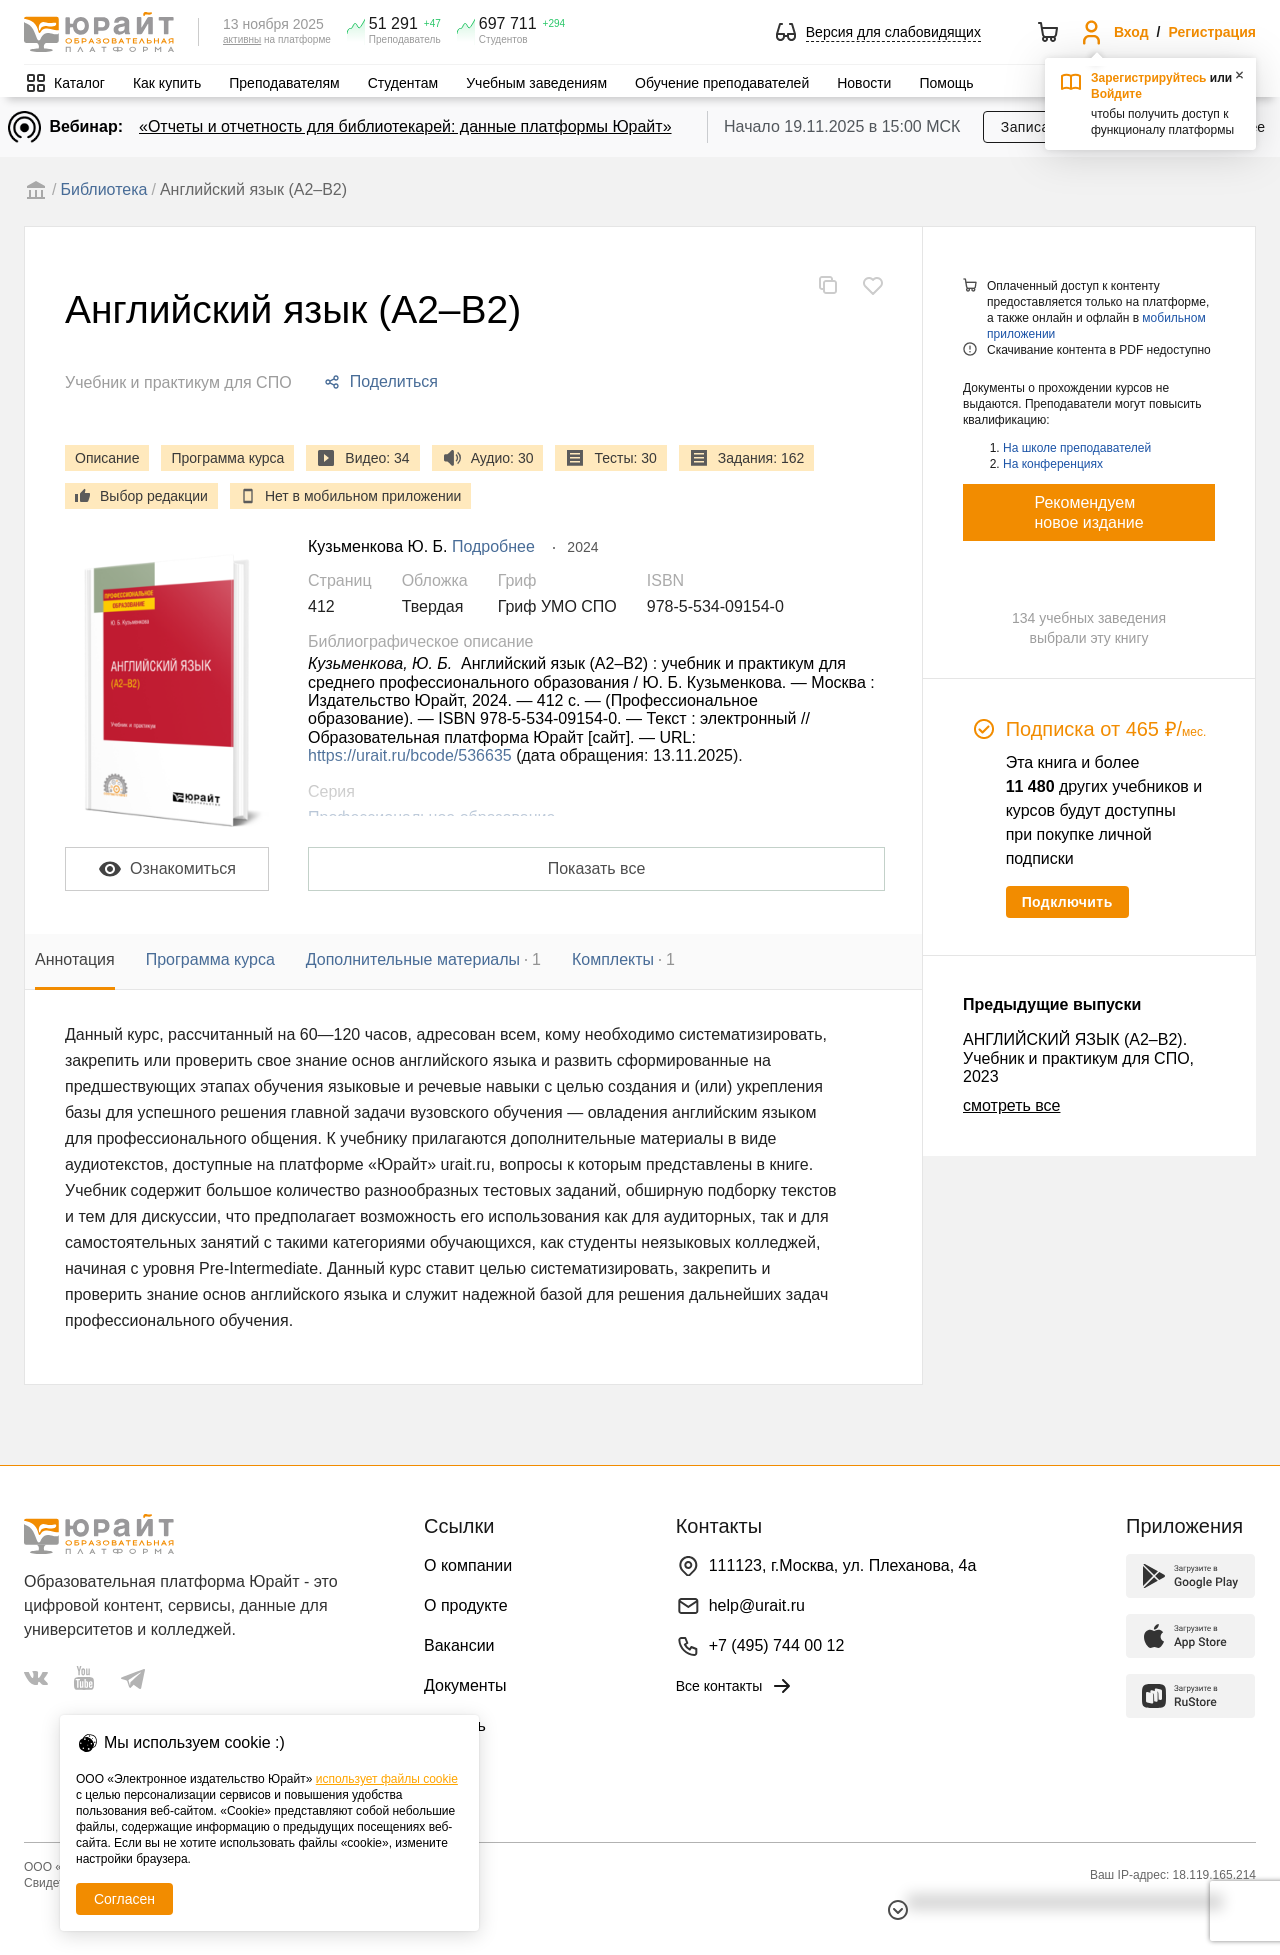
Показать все (597, 868)
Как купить (167, 83)
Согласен (124, 1899)
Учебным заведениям (536, 83)
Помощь (946, 83)
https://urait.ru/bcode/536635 (410, 755)
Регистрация (1212, 32)
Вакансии (459, 1645)
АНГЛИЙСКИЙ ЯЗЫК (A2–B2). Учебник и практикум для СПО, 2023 (1078, 1058)
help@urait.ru (757, 1605)
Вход (1131, 32)
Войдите (1116, 94)
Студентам (403, 83)
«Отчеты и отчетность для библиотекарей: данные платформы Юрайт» (405, 126)
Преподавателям (284, 83)
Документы (465, 1685)
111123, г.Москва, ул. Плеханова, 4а (843, 1565)
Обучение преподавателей (722, 83)
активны (242, 39)
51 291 (393, 24)
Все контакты (735, 1686)
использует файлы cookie (387, 1779)
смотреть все (1011, 1105)
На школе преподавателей (1077, 448)
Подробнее (493, 546)
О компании (468, 1565)
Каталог (79, 83)
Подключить (1067, 902)
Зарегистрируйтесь (1149, 78)
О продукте (466, 1605)
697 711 (508, 24)
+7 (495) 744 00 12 (777, 1645)
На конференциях (1053, 464)
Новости (864, 83)
